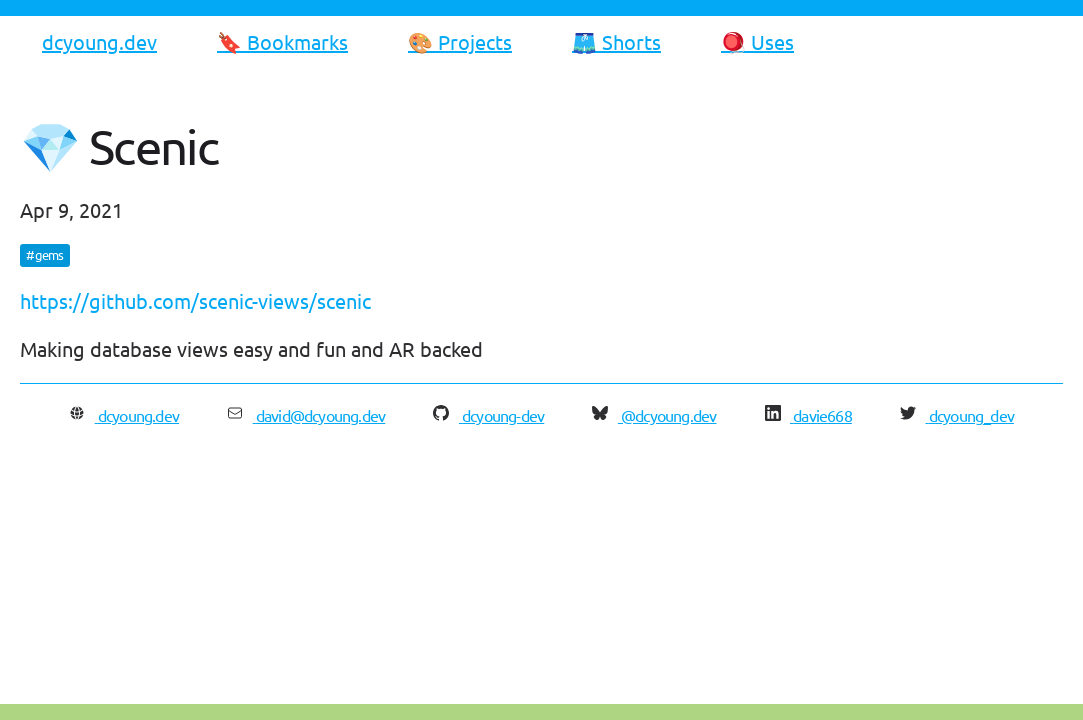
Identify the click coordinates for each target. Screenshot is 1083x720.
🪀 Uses (757, 41)
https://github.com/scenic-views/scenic (195, 300)
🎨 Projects (460, 41)
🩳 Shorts (616, 41)
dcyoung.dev (99, 41)
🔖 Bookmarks (282, 41)
